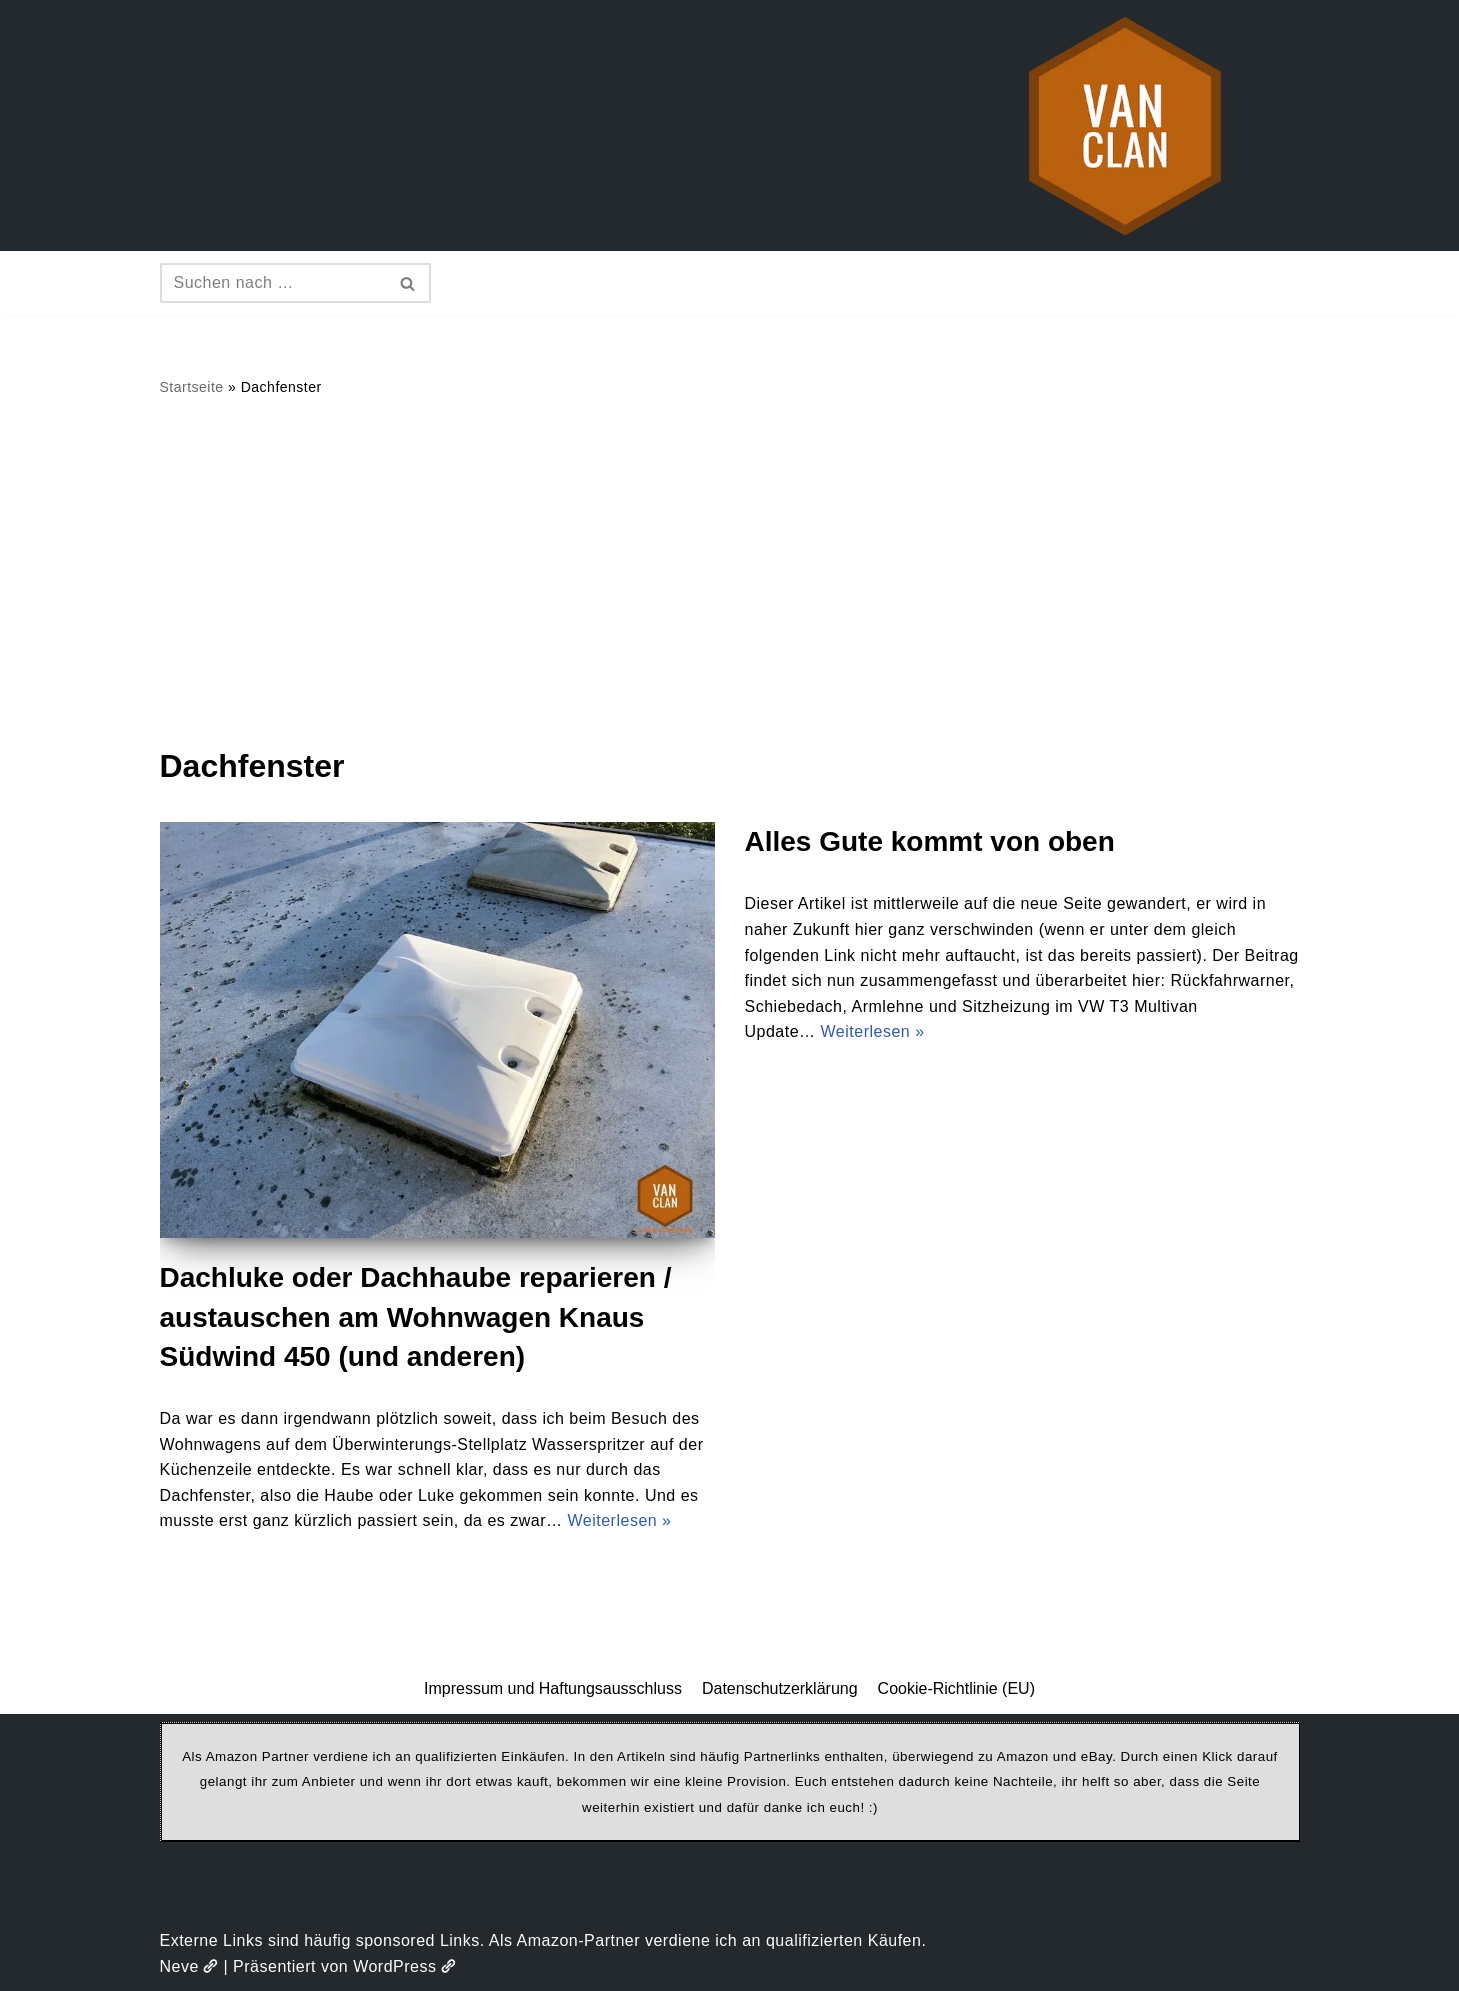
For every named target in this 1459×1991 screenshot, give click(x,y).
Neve (189, 1966)
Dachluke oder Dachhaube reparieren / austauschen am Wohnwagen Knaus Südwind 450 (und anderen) (416, 1316)
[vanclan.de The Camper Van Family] (1125, 125)
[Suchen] (273, 283)
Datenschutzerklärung (780, 1688)
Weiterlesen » (619, 1520)
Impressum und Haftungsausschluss (553, 1688)
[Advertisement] (730, 571)
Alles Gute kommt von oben (930, 841)
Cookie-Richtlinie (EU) (956, 1688)
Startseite (192, 387)
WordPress (404, 1966)
